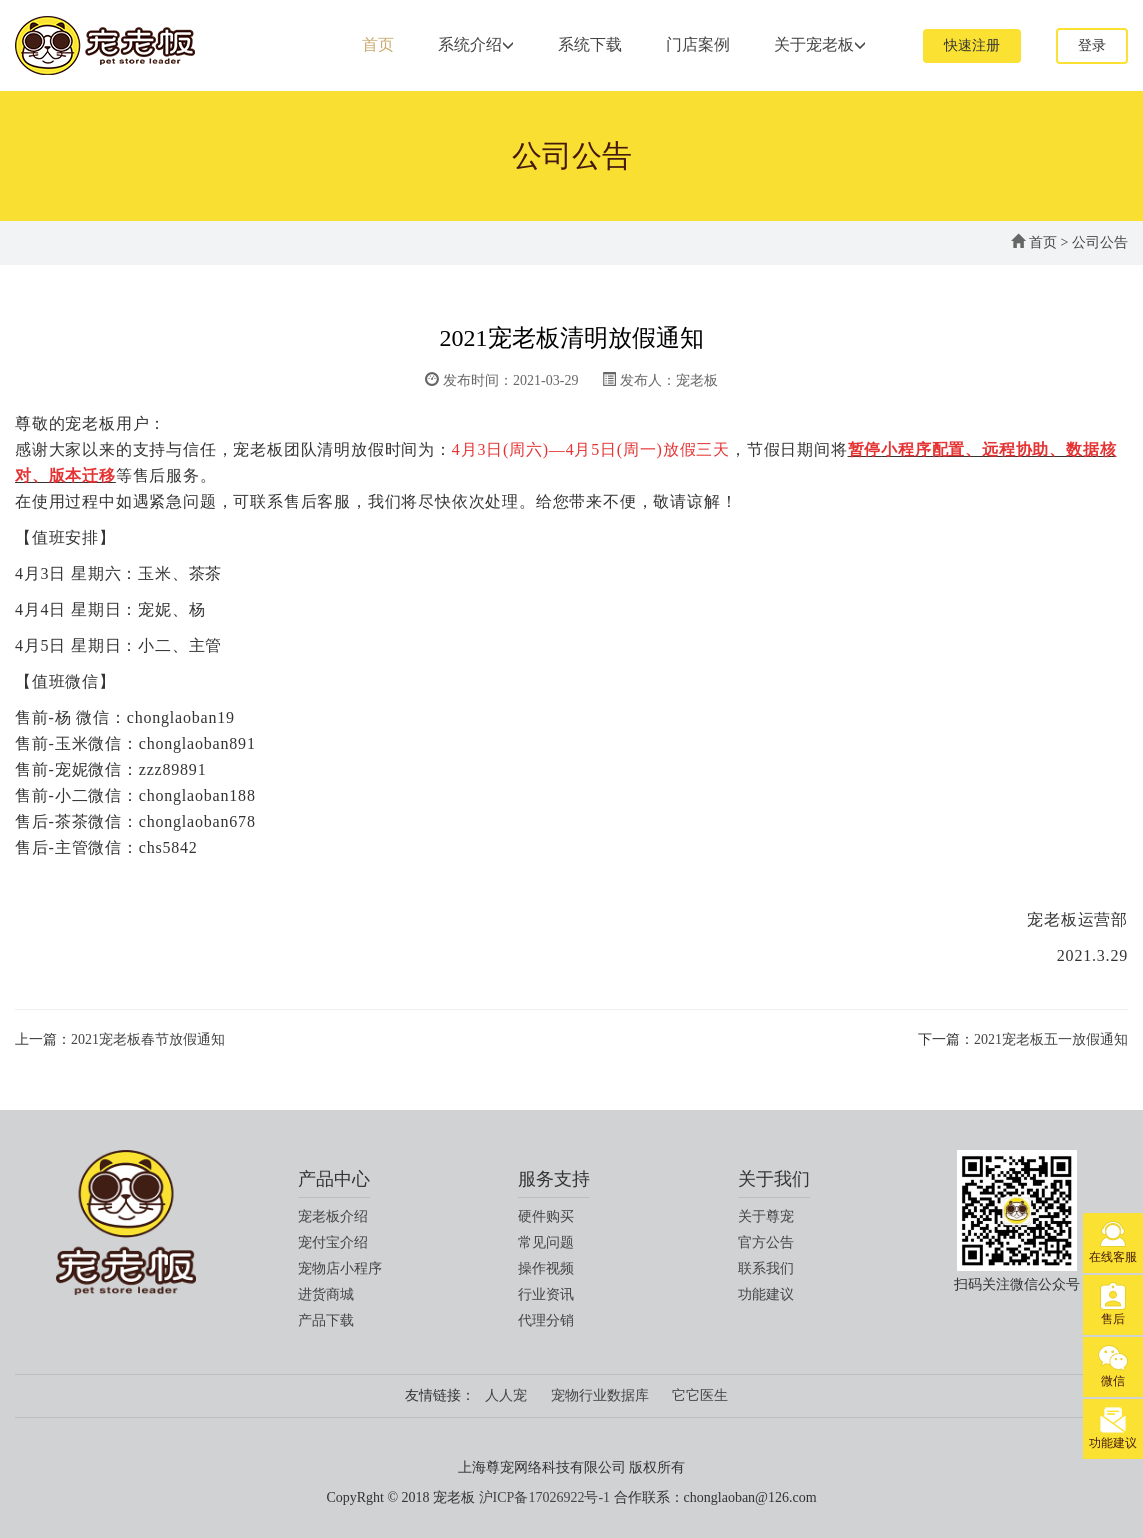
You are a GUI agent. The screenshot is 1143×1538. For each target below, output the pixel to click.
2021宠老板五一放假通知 (1051, 1039)
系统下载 (590, 44)
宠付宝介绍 (333, 1242)
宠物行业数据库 (600, 1395)
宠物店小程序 (340, 1268)
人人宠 (506, 1395)
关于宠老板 (820, 44)
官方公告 (766, 1242)
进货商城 (326, 1294)
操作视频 (546, 1268)
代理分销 (546, 1320)
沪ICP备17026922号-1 (544, 1497)
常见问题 (546, 1242)
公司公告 (1100, 242)
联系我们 (766, 1268)
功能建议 (766, 1294)
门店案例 (698, 44)
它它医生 (700, 1395)
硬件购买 (546, 1216)
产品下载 (326, 1320)
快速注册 (972, 45)
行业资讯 (546, 1294)
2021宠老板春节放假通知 (148, 1039)
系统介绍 (476, 44)
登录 (1092, 45)
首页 (378, 44)
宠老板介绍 (333, 1216)
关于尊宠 (766, 1216)
